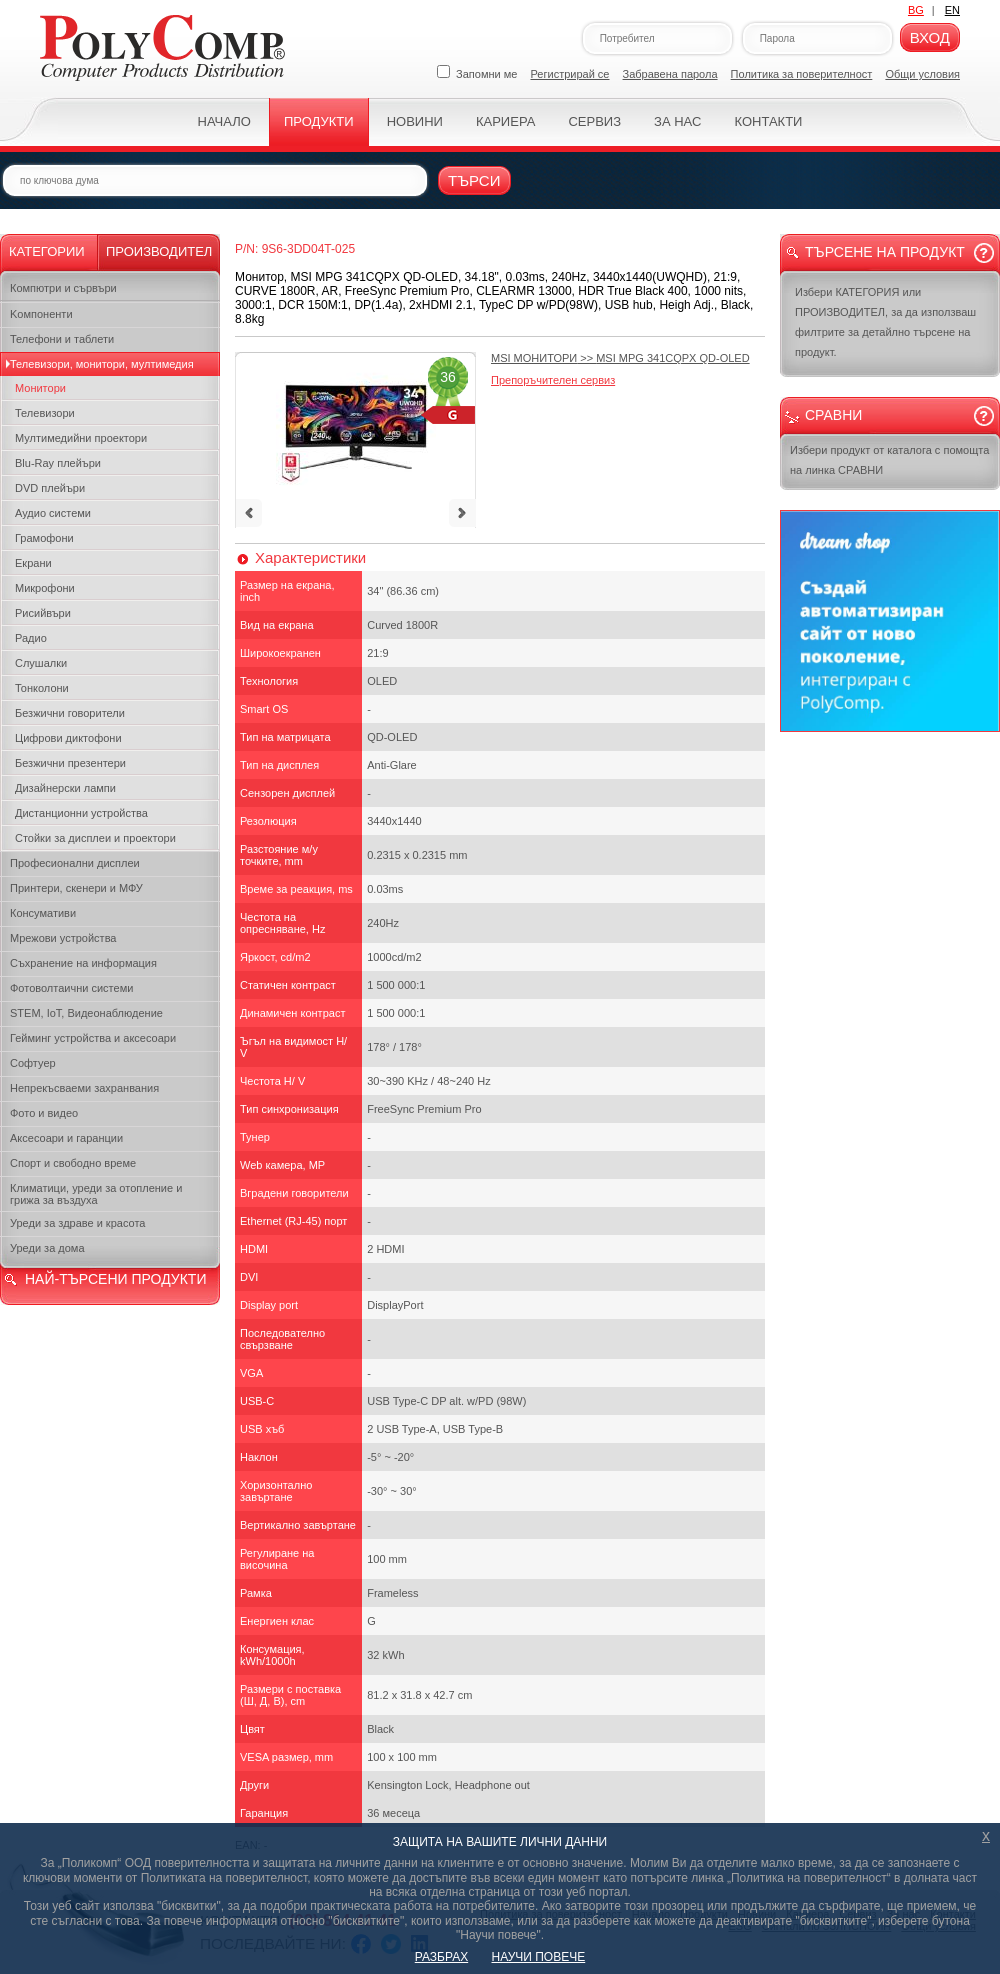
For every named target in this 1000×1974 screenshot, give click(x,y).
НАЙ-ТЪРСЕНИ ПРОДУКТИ (115, 1279)
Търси (474, 180)
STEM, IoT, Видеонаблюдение (86, 1013)
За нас (677, 121)
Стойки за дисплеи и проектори (95, 838)
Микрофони (45, 588)
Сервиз (594, 121)
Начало (224, 121)
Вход (930, 37)
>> (620, 358)
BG (916, 10)
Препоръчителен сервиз (553, 380)
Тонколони (42, 688)
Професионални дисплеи (75, 863)
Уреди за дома (47, 1248)
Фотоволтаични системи (71, 988)
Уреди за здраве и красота (77, 1223)
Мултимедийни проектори (81, 438)
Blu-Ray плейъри (58, 463)
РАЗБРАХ (441, 1957)
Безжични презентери (70, 763)
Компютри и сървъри (63, 288)
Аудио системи (53, 513)
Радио (31, 638)
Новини (415, 121)
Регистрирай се (570, 74)
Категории (47, 251)
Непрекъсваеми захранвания (84, 1088)
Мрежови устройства (63, 938)
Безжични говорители (70, 713)
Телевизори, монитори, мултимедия (102, 364)
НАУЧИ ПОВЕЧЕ (539, 1957)
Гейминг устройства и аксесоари (93, 1038)
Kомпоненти (41, 314)
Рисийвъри (43, 613)
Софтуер (33, 1063)
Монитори (40, 388)
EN (952, 10)
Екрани (33, 563)
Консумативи (43, 913)
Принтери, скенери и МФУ (76, 888)
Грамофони (44, 538)
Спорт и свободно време (73, 1163)
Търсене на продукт (885, 252)
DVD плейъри (50, 488)
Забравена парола (670, 74)
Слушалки (41, 663)
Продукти (319, 121)
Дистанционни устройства (81, 813)
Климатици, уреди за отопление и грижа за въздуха (96, 1194)
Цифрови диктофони (68, 738)
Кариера (505, 121)
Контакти (768, 121)
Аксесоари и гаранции (66, 1138)
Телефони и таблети (62, 339)
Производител (159, 251)
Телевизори (45, 413)
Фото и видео (44, 1113)
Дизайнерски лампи (65, 788)
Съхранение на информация (83, 963)
